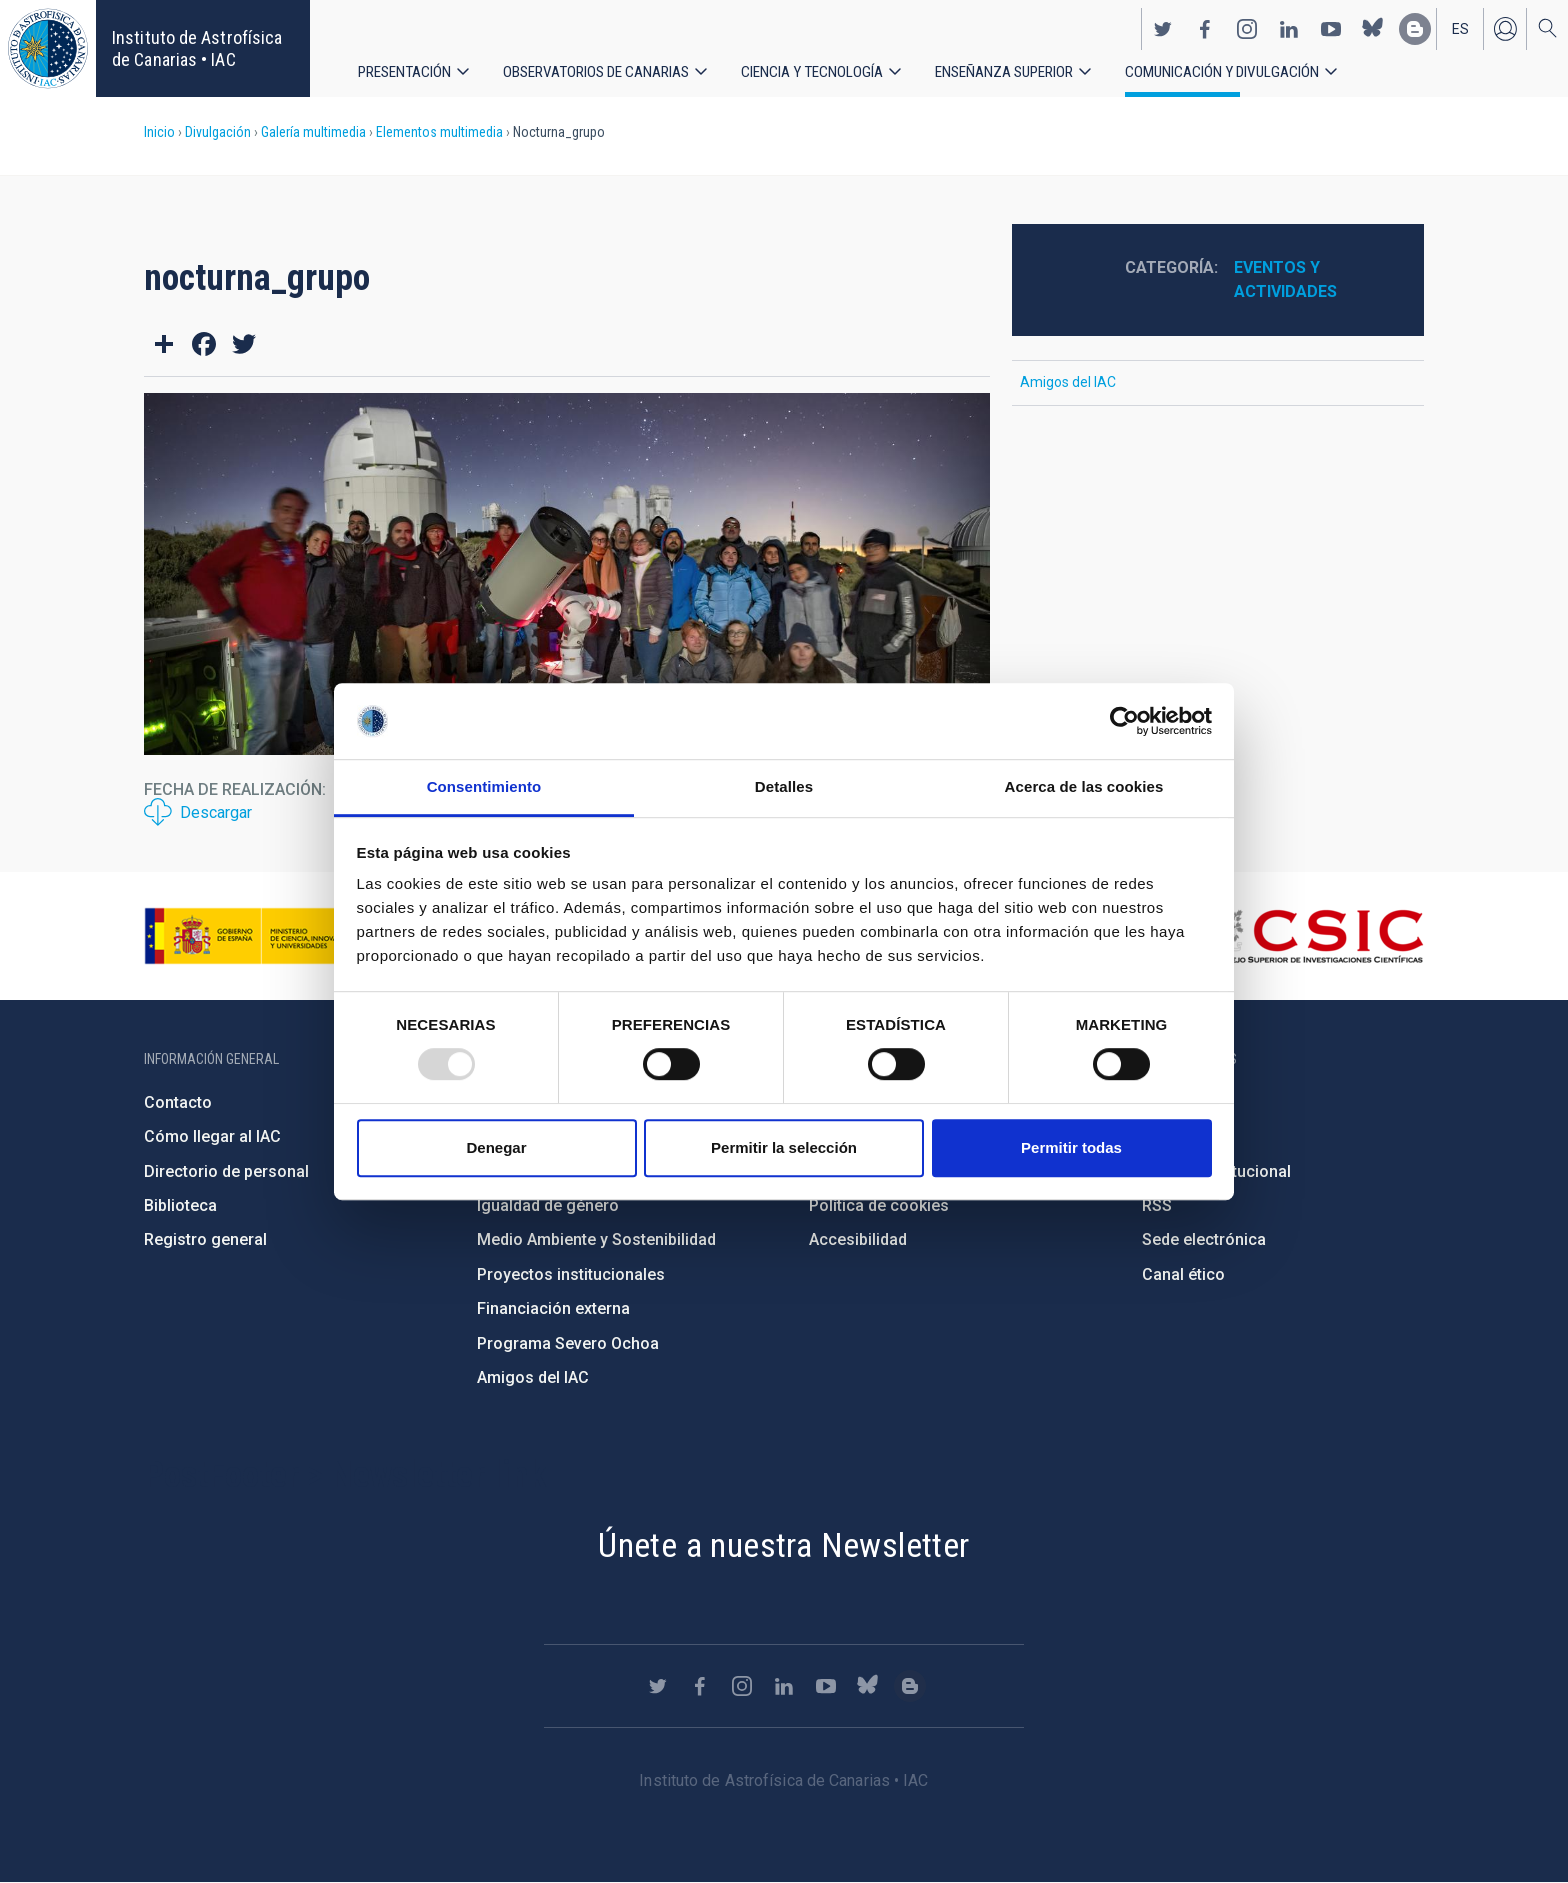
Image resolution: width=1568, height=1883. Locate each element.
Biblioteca (180, 1205)
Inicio (159, 132)
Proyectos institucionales (571, 1274)
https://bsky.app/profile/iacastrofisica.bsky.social (1373, 26)
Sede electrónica (1204, 1239)
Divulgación (218, 132)
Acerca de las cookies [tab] (1084, 787)
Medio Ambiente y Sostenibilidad (596, 1239)
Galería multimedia (313, 132)
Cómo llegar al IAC (212, 1136)
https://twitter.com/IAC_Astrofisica (1163, 26)
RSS (1157, 1205)
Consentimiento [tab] (484, 787)
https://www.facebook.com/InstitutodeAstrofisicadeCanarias (1205, 26)
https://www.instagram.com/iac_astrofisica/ (1247, 26)
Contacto (178, 1102)
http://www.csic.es (1314, 936)
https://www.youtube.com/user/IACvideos (1331, 26)
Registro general (205, 1239)
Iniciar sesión (1505, 26)
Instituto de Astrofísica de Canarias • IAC (197, 48)
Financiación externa (553, 1308)
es (1460, 26)
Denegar (496, 1147)
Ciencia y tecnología (821, 69)
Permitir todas (1071, 1147)
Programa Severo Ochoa (568, 1343)
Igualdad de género (548, 1205)
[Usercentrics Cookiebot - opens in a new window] (1124, 721)
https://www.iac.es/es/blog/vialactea (1415, 26)
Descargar (216, 812)
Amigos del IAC (1068, 382)
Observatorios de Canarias (600, 69)
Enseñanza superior (1017, 69)
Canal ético (1183, 1274)
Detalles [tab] (784, 787)
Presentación (405, 69)
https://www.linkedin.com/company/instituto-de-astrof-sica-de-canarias (1289, 26)
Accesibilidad (858, 1239)
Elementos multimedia (439, 132)
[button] (567, 574)
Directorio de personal (226, 1171)
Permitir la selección (784, 1147)
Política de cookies (879, 1205)
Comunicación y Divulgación (1240, 69)
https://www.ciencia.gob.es (255, 936)
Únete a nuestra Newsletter (783, 1545)
